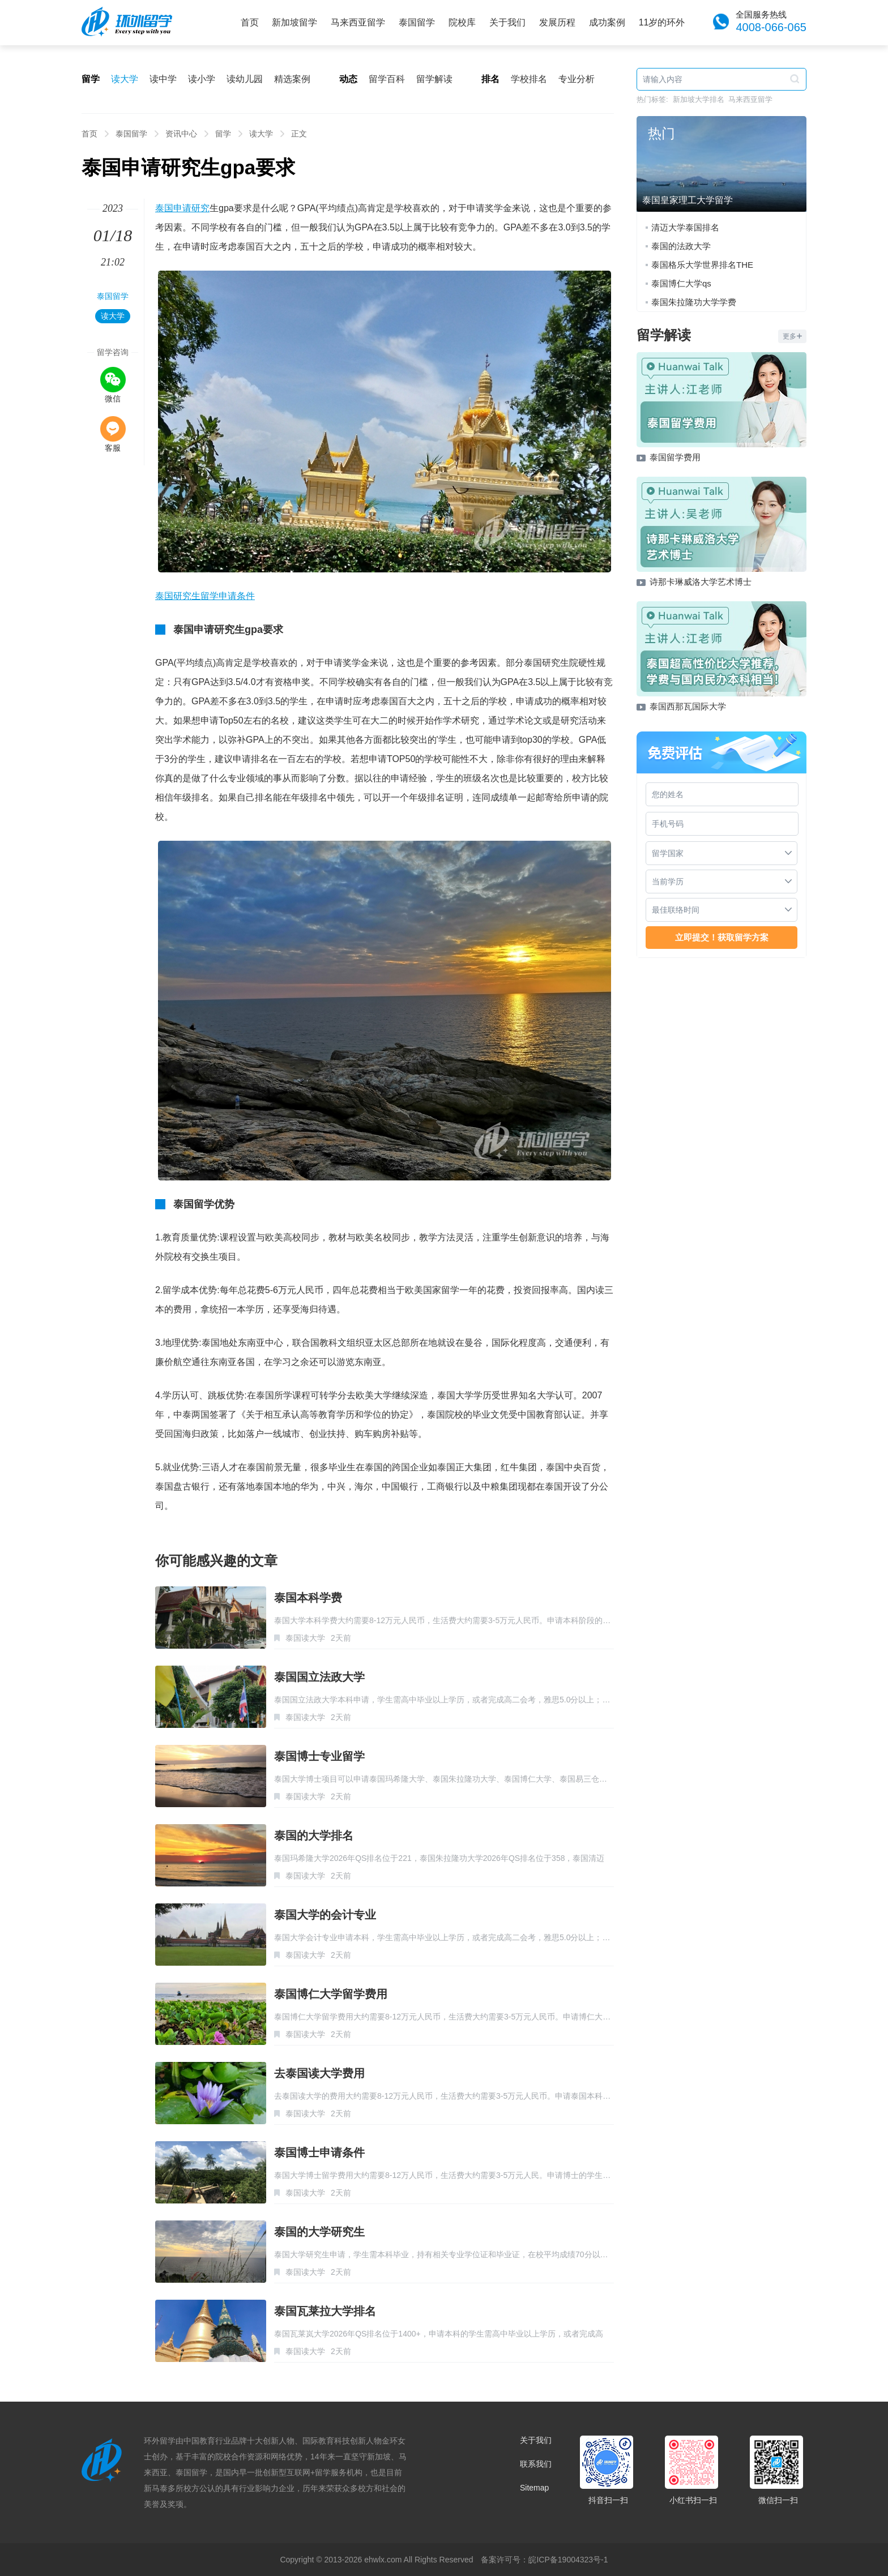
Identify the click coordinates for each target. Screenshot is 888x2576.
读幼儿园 (245, 79)
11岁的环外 (662, 22)
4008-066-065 (771, 27)
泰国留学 (417, 22)
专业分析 (576, 79)
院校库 (462, 22)
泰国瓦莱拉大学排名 (325, 2311)
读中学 (163, 79)
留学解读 (434, 79)
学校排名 (529, 79)
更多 (792, 336)
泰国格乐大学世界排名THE (702, 264)
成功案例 (607, 22)
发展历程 (557, 22)
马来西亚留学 (358, 22)
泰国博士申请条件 (319, 2152)
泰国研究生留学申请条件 (205, 596)
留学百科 (387, 79)
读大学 (124, 79)
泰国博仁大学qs (681, 283)
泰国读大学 (305, 1637)
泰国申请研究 (182, 208)
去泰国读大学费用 (319, 2073)
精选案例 (292, 79)
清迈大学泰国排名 (685, 227)
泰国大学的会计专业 (325, 1915)
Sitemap (534, 2487)
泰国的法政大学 (681, 246)
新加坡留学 (294, 22)
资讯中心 (181, 133)
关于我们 (507, 22)
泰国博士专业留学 (319, 1756)
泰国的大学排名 (313, 1835)
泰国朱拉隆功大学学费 (693, 302)
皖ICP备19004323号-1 (568, 2559)
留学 (223, 133)
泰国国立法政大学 (319, 1677)
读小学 (201, 79)
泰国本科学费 (308, 1597)
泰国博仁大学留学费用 (330, 1994)
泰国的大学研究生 (319, 2232)
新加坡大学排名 (698, 99)
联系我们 (536, 2463)
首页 (250, 22)
